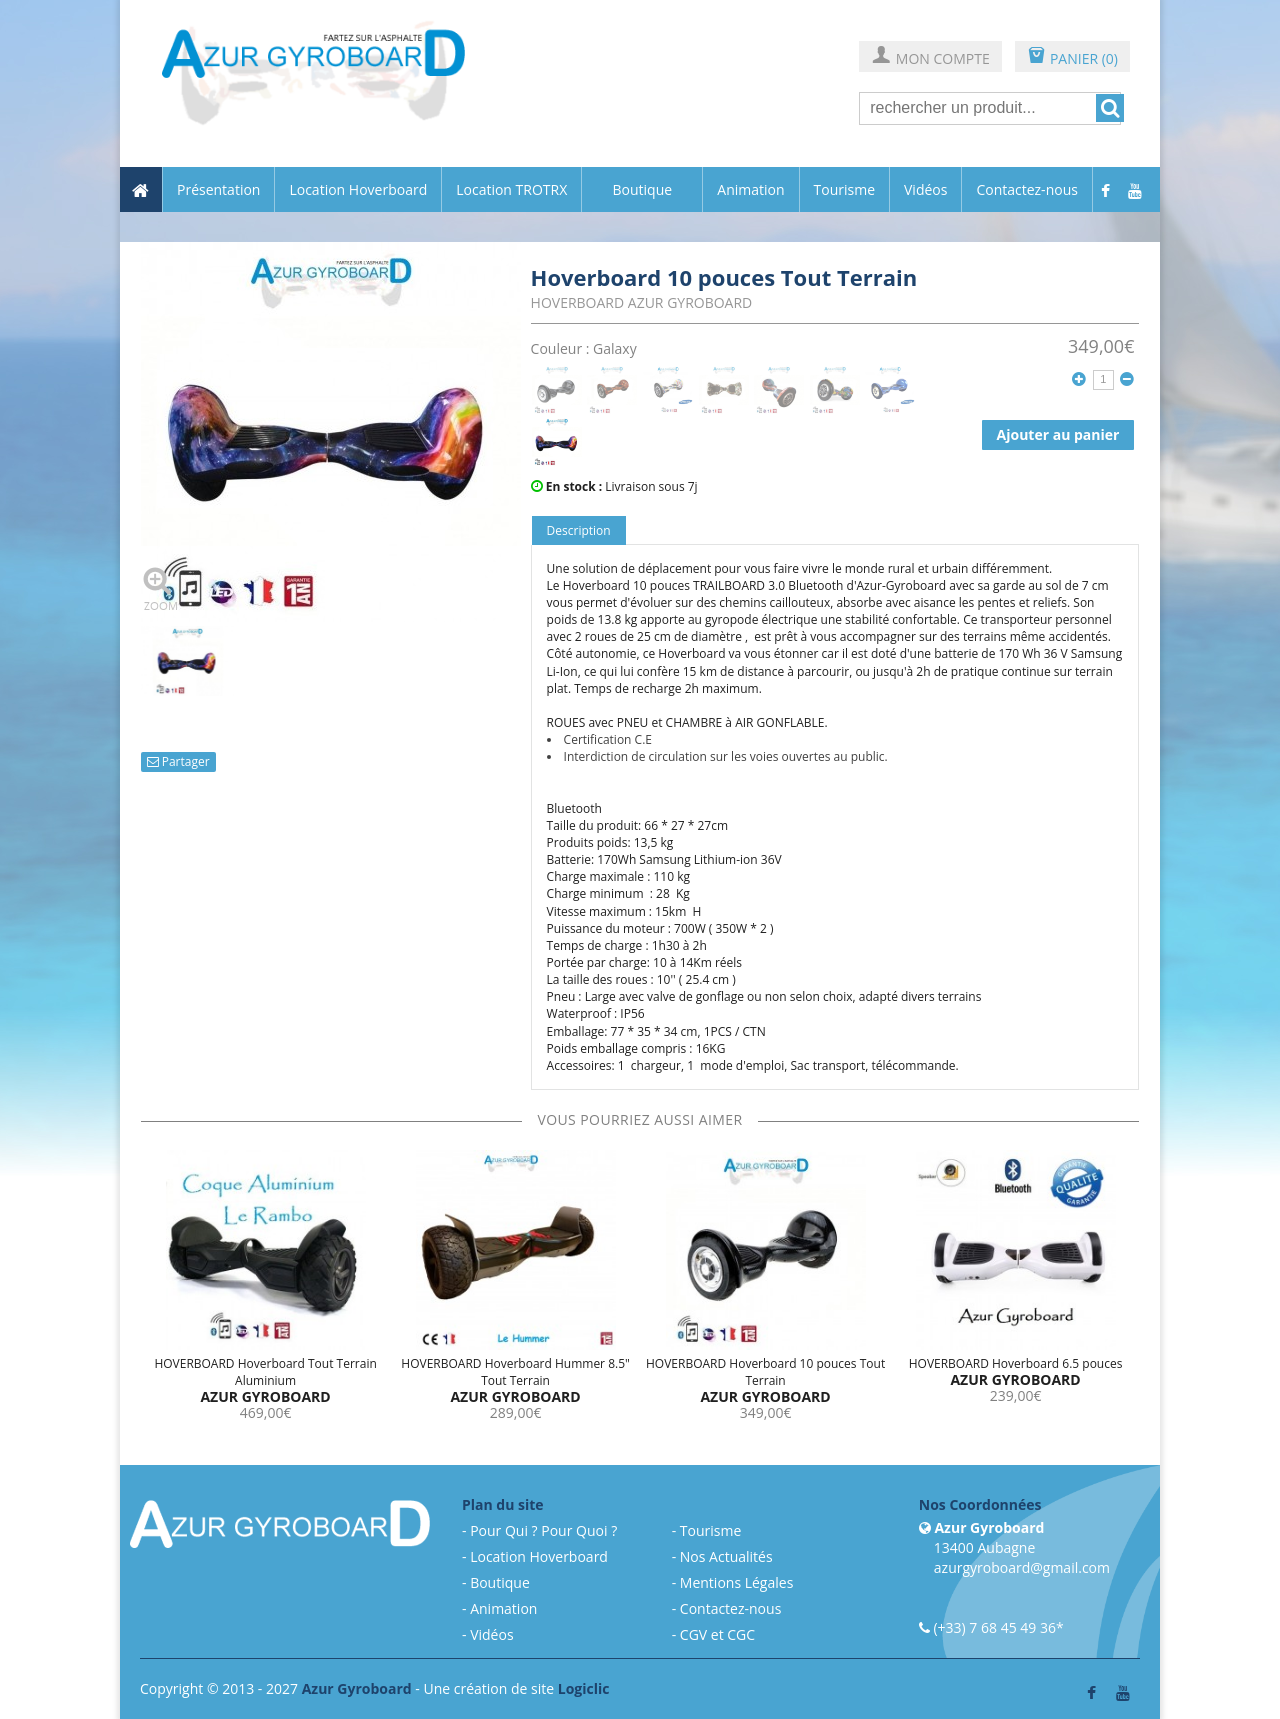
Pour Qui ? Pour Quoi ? (543, 1530)
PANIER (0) (1072, 57)
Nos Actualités (726, 1556)
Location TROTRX (511, 190)
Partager (178, 761)
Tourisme (844, 190)
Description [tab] (579, 530)
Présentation (218, 190)
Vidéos (925, 190)
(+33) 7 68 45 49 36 (994, 1627)
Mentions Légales (737, 1582)
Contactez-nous (1027, 190)
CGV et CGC (717, 1634)
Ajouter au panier (1058, 434)
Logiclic (584, 1688)
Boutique (642, 189)
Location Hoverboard (358, 190)
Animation (750, 190)
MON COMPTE (930, 57)
